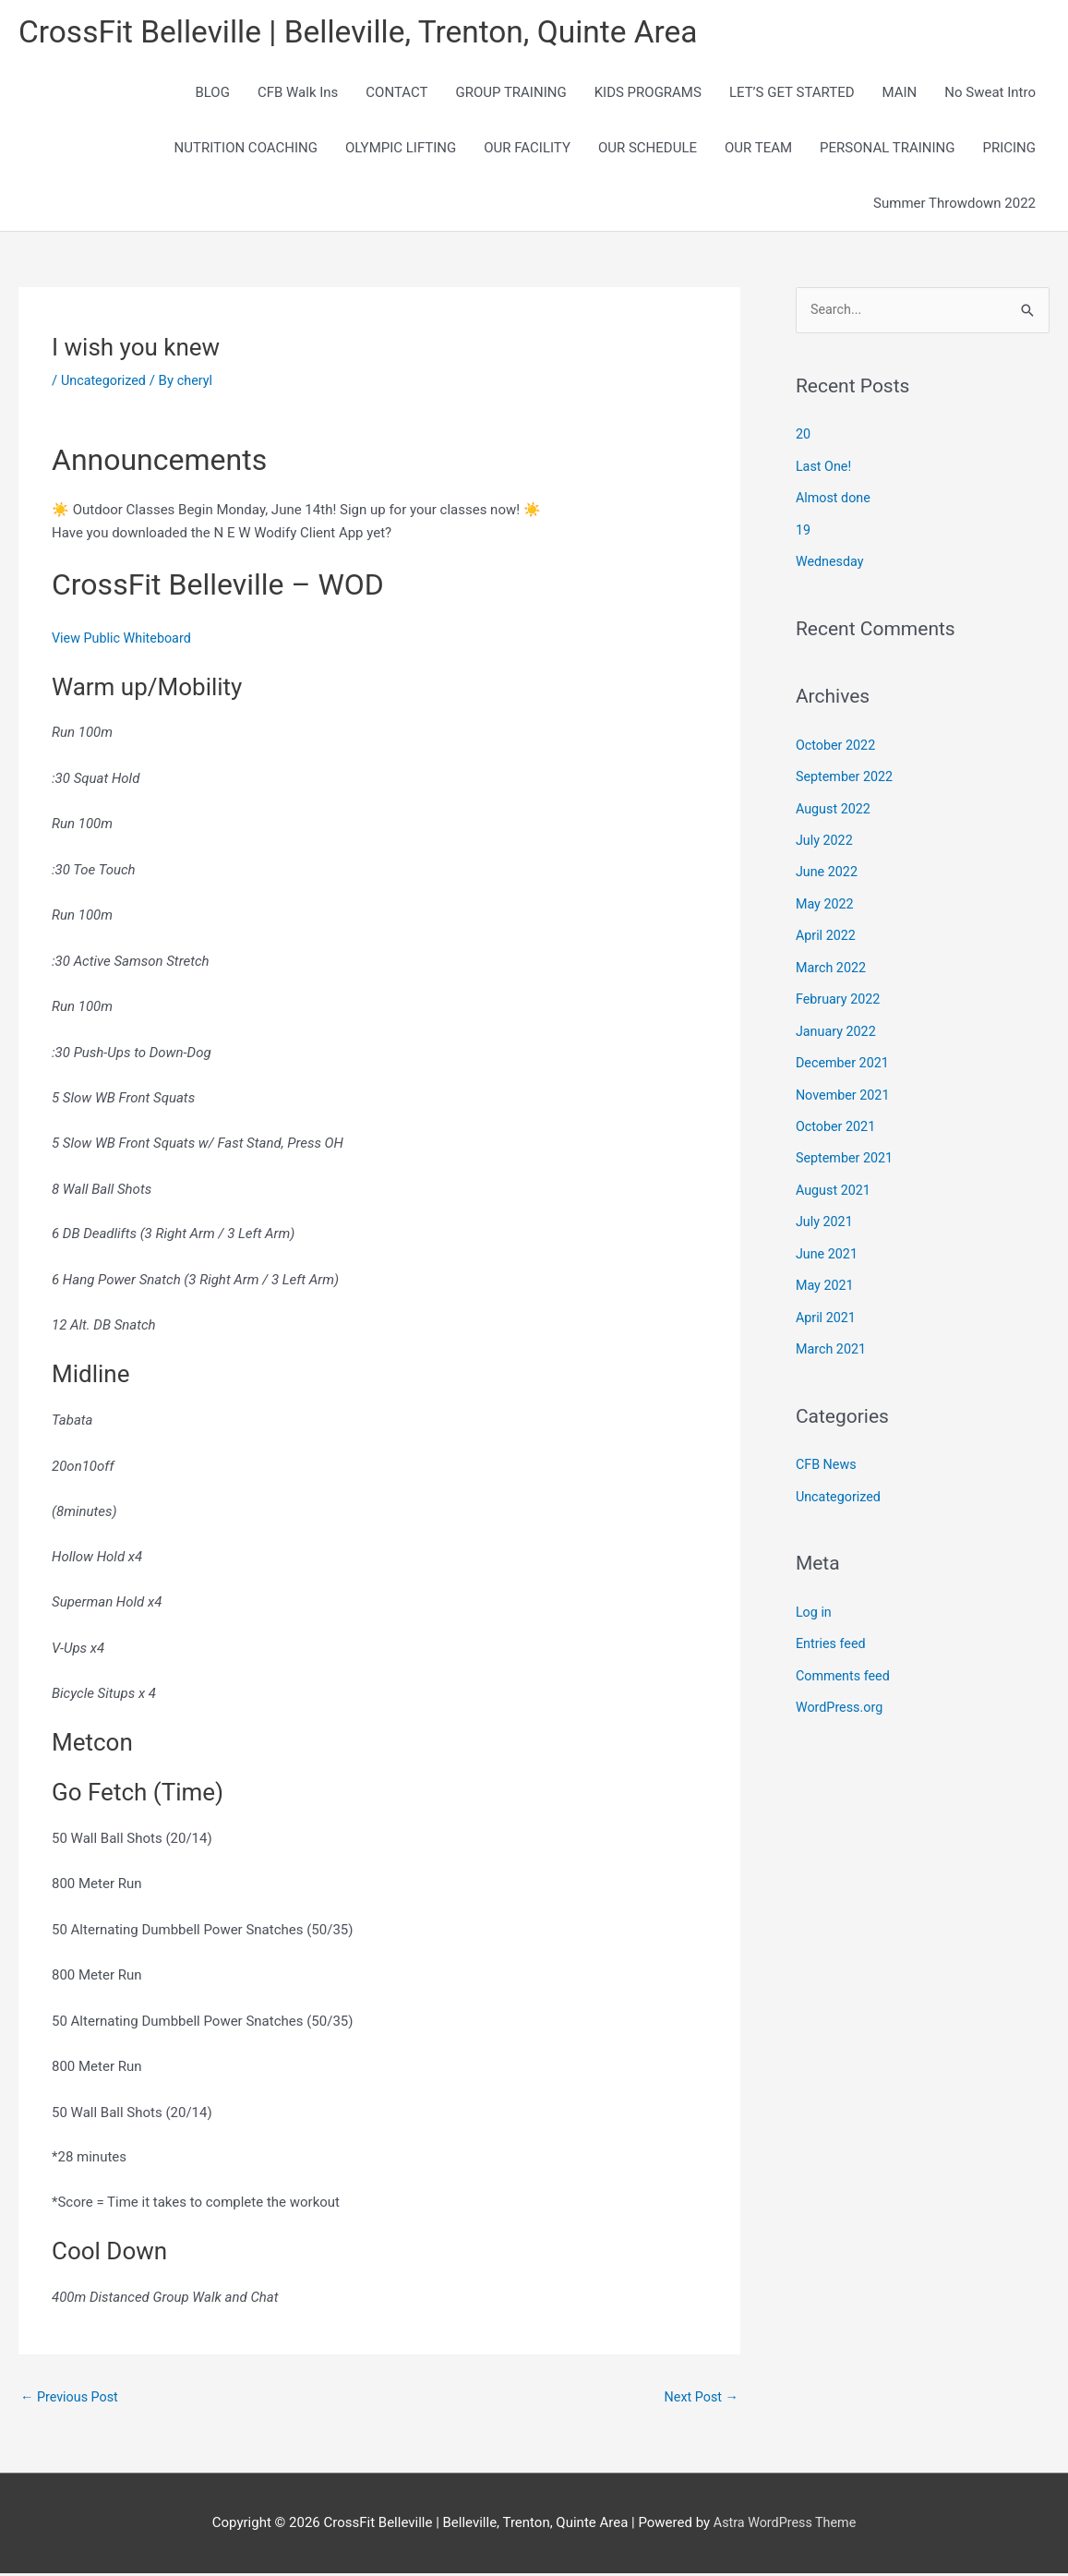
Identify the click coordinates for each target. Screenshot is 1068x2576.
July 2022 (826, 838)
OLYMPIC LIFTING (400, 149)
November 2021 (845, 1087)
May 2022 (826, 900)
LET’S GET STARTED (792, 94)
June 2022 (828, 869)
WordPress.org (841, 1691)
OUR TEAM (758, 149)
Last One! (825, 468)
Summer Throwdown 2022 (954, 205)
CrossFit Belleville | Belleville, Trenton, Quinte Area (373, 33)
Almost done (835, 499)
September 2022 (846, 775)
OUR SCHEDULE (647, 149)
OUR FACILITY (527, 149)
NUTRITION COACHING (246, 149)
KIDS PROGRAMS (648, 94)
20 (803, 436)
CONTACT (396, 94)
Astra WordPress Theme (784, 2525)
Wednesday (831, 561)
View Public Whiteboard (125, 640)
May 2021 (826, 1274)
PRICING (1009, 149)
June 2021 (828, 1242)
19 (803, 531)
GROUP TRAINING (510, 94)
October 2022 (837, 744)
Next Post (699, 2399)
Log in (815, 1597)
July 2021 (826, 1212)
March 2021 (833, 1337)
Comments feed (845, 1660)
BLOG (212, 94)
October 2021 (837, 1118)
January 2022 (838, 1025)
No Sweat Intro (990, 94)
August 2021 (835, 1181)
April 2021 (827, 1305)
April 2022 (827, 931)
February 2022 (840, 993)
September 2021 (846, 1149)
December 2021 (845, 1056)
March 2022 (833, 963)
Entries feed (832, 1628)
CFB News (827, 1451)
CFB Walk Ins (298, 94)
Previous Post (71, 2399)
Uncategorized (105, 382)
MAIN (900, 94)
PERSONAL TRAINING (887, 149)
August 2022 (835, 807)
